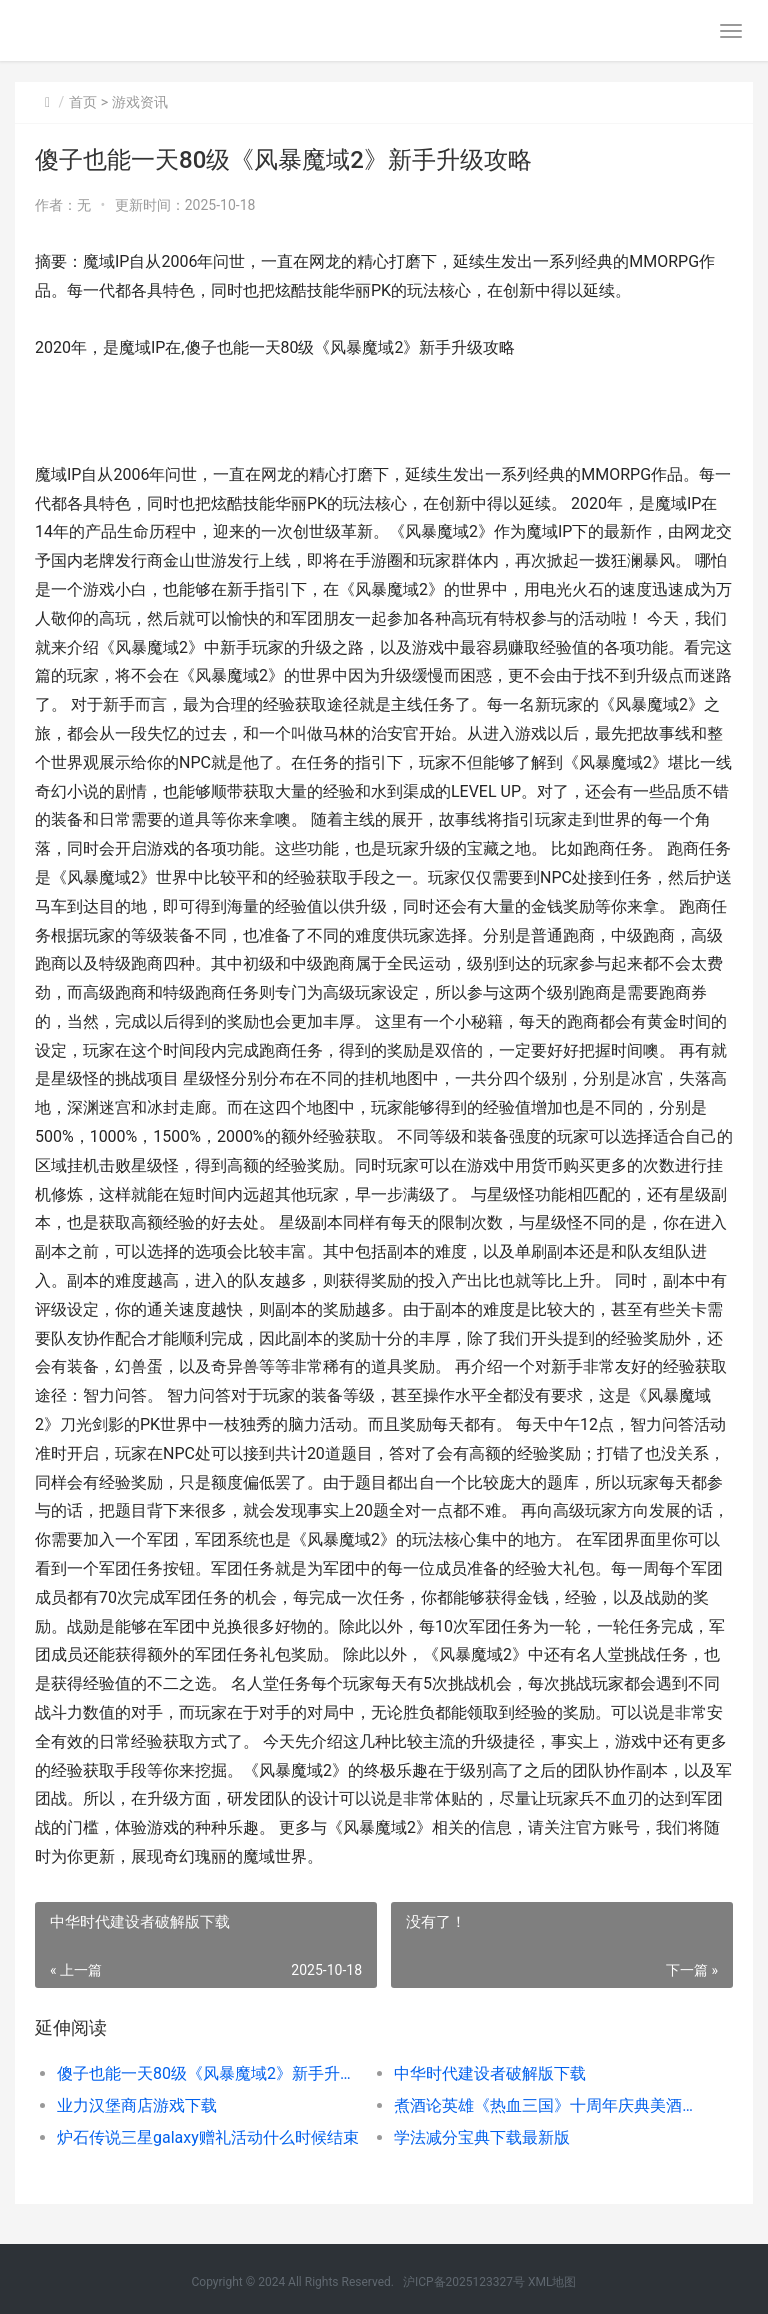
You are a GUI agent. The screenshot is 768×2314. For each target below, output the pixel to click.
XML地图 (552, 2282)
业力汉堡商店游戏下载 (137, 2105)
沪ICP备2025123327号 (464, 2282)
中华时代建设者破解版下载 (490, 2073)
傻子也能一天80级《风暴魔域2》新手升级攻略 (209, 2073)
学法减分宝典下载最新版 (482, 2137)
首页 (83, 102)
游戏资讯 (140, 102)
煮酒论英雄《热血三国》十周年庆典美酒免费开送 (546, 2105)
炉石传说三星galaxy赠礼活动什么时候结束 (208, 2137)
